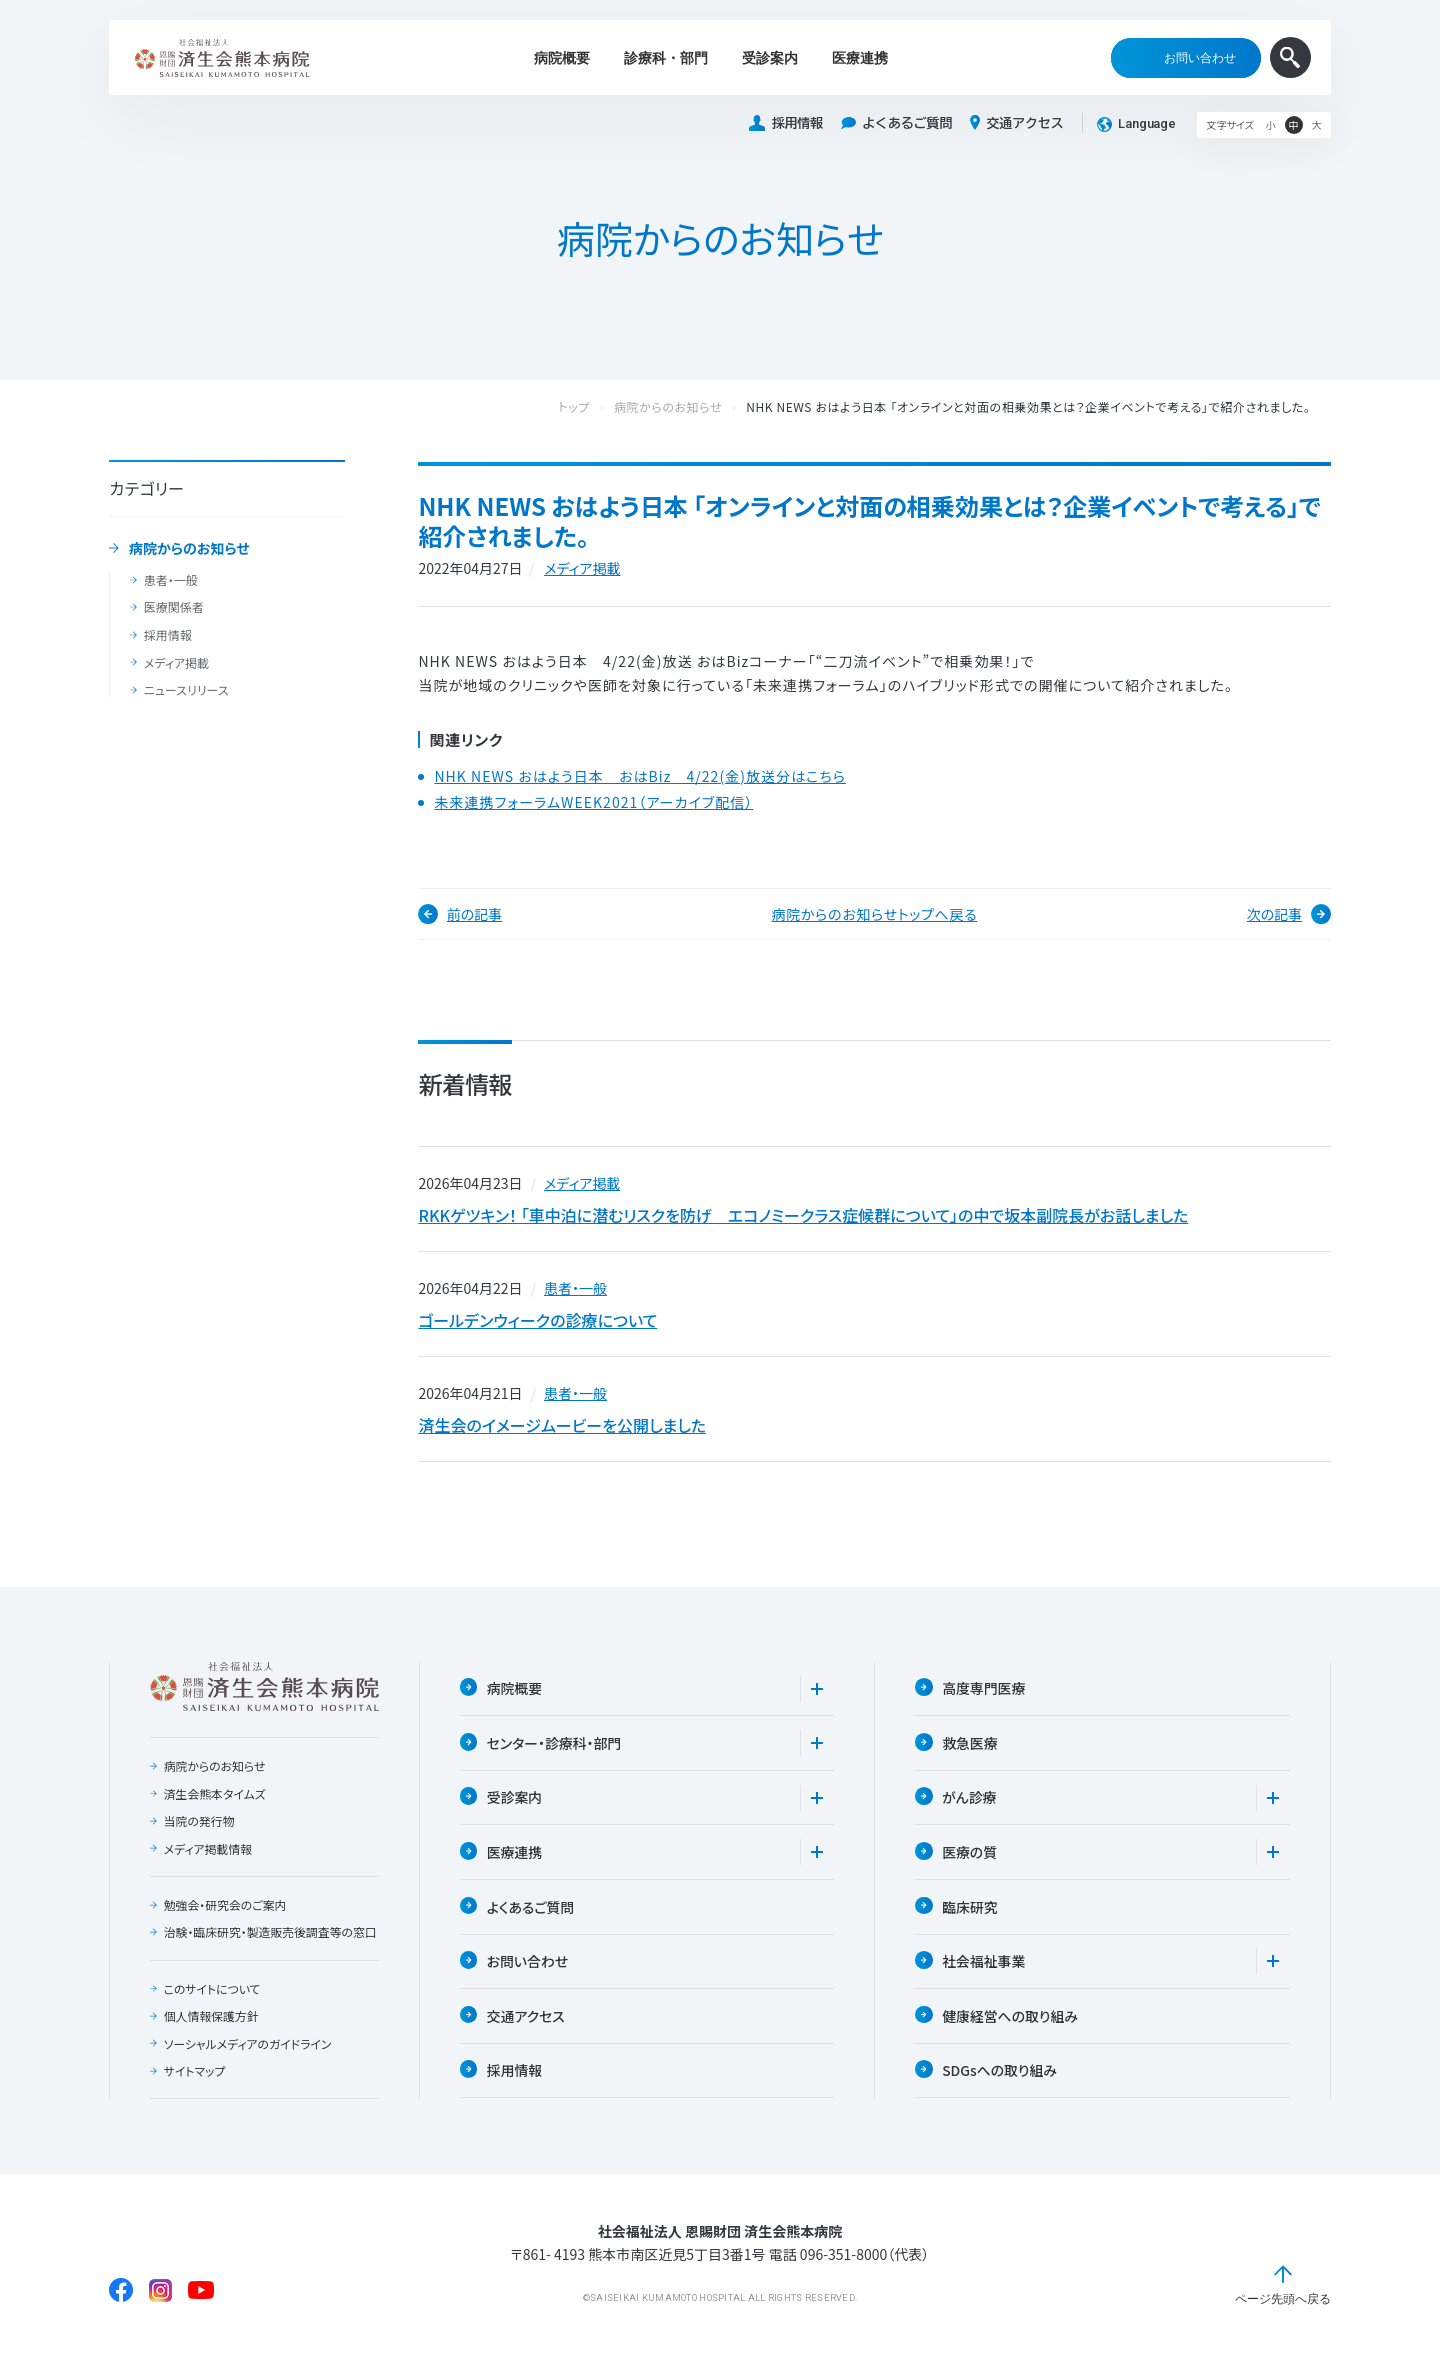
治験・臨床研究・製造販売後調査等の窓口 (265, 1949)
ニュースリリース (185, 690)
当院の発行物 (199, 1831)
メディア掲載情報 (207, 1858)
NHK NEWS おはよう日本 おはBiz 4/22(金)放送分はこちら (640, 776)
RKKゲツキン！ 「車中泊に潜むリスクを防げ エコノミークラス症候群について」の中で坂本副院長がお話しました (803, 1217)
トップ (594, 407)
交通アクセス (1016, 123)
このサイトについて (212, 2014)
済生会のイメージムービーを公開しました (562, 1433)
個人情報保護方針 (211, 2042)
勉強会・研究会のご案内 (225, 1915)
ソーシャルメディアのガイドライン (248, 2070)
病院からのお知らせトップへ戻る (875, 914)
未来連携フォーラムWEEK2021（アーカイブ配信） (593, 802)
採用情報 (786, 123)
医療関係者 (173, 607)
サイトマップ (194, 2097)
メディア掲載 (175, 663)
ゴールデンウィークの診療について (537, 1325)
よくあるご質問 (896, 123)
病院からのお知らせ (189, 549)
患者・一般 (170, 580)
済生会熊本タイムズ (214, 1803)
